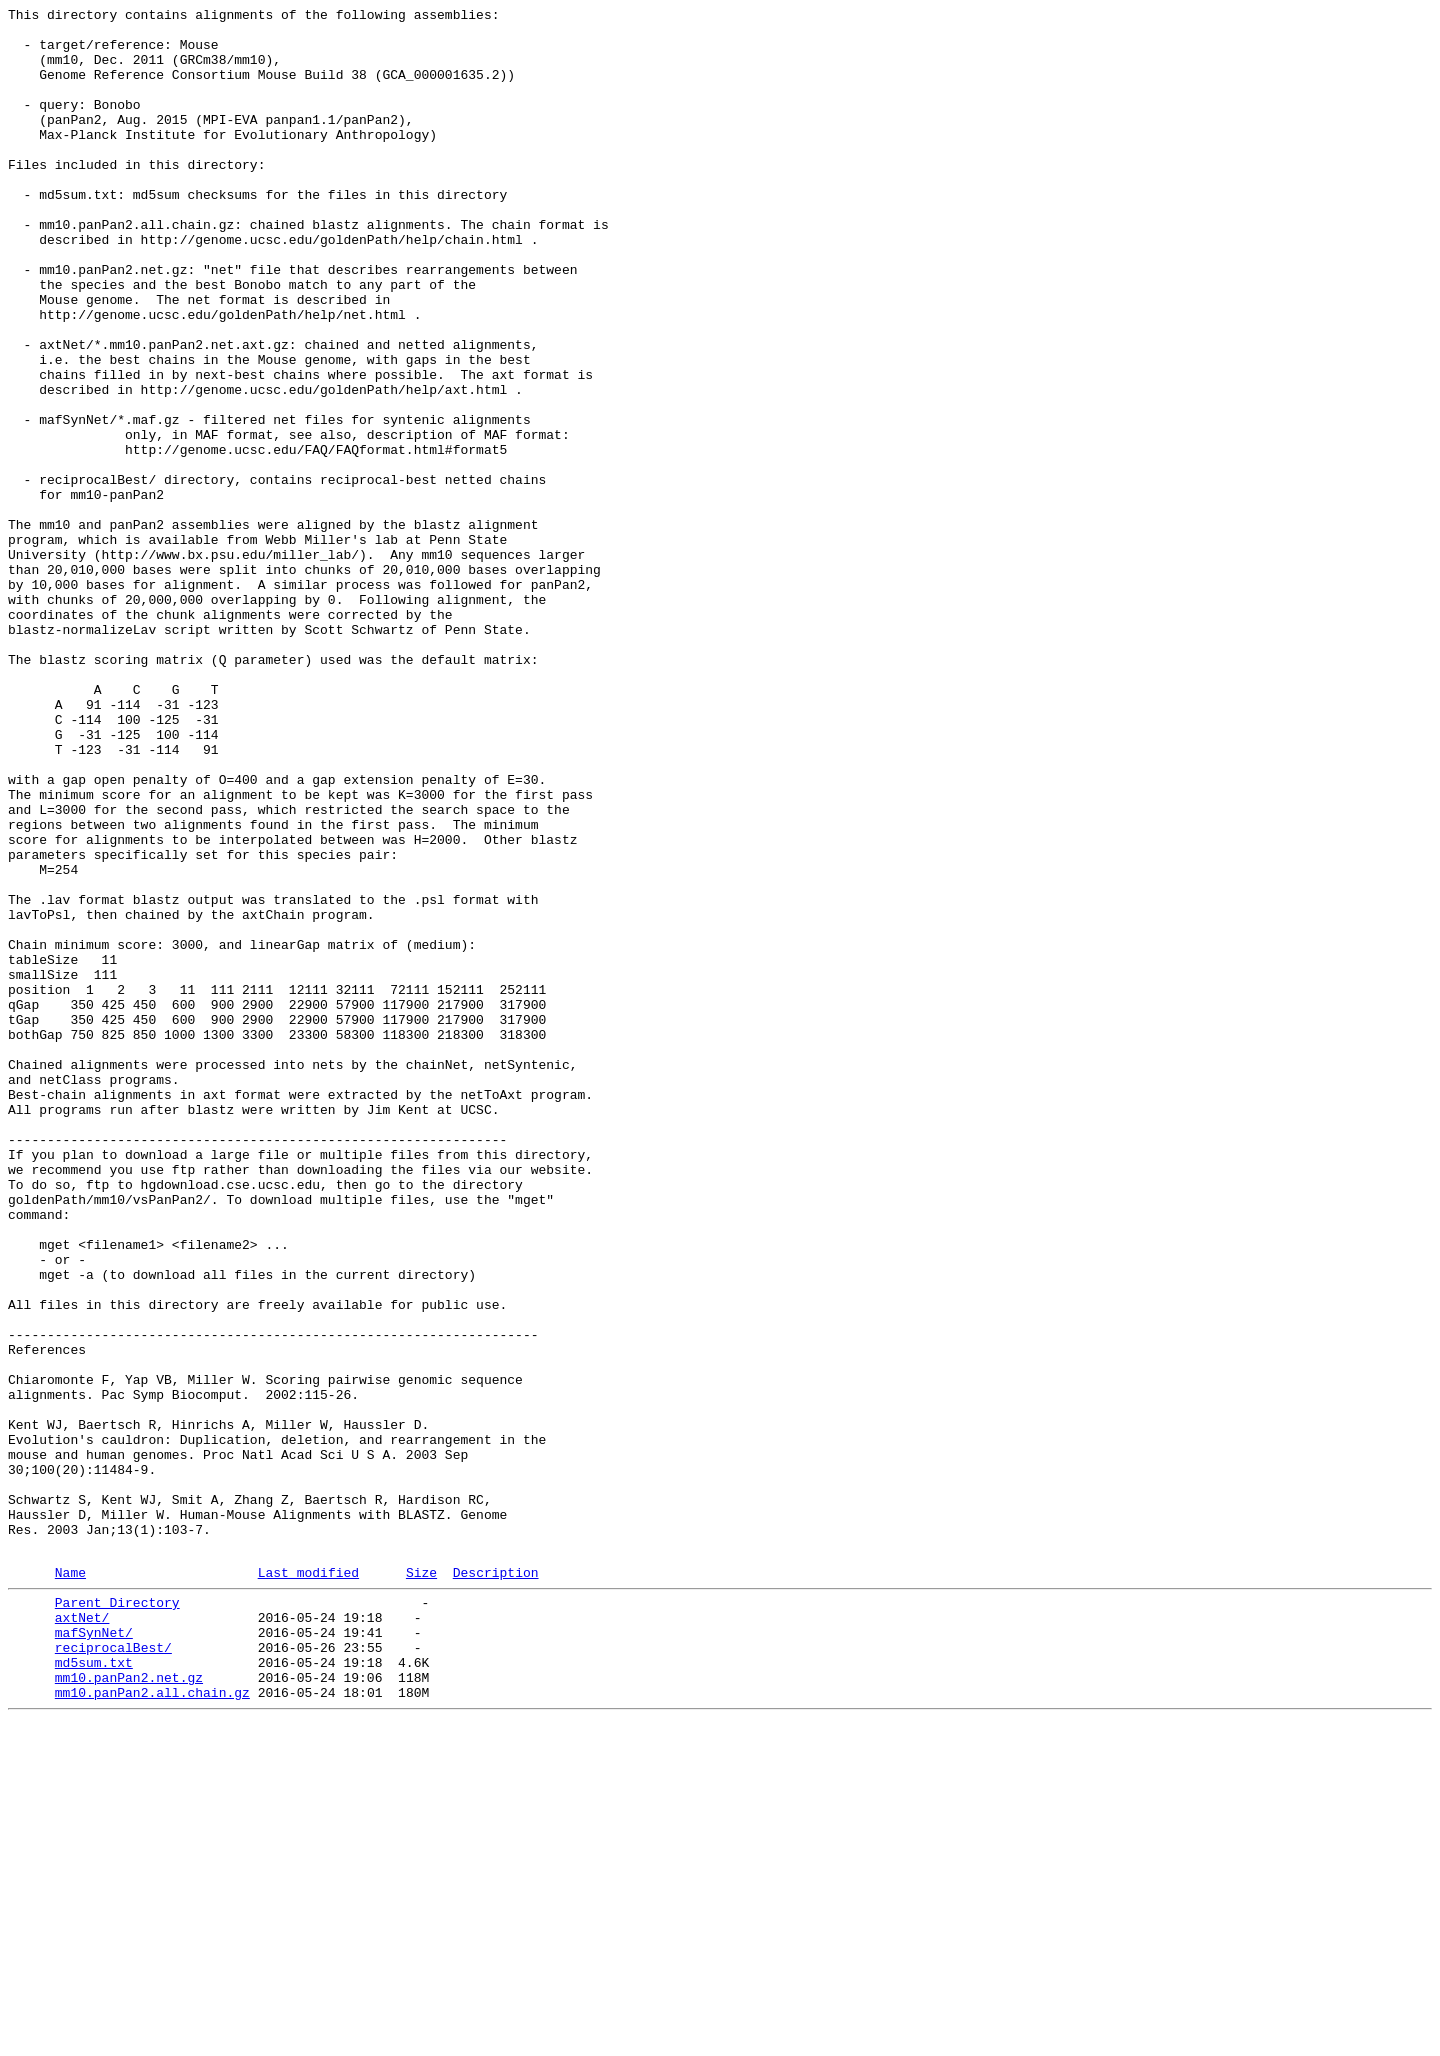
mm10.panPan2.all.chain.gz (152, 2025)
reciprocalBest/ (113, 1971)
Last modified (308, 1884)
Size (421, 1884)
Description (496, 1884)
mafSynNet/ (94, 1953)
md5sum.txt (94, 1989)
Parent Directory (117, 1917)
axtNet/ (82, 1935)
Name (70, 1884)
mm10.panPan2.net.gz (129, 2007)
